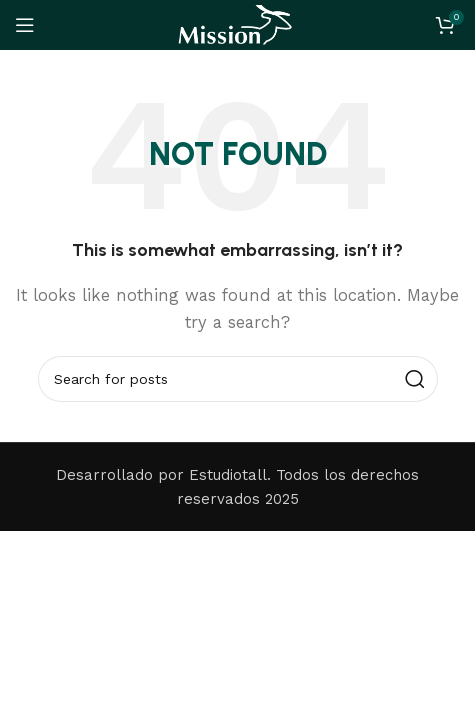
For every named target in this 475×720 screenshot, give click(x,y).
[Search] (238, 379)
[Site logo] (237, 24)
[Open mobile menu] (25, 25)
